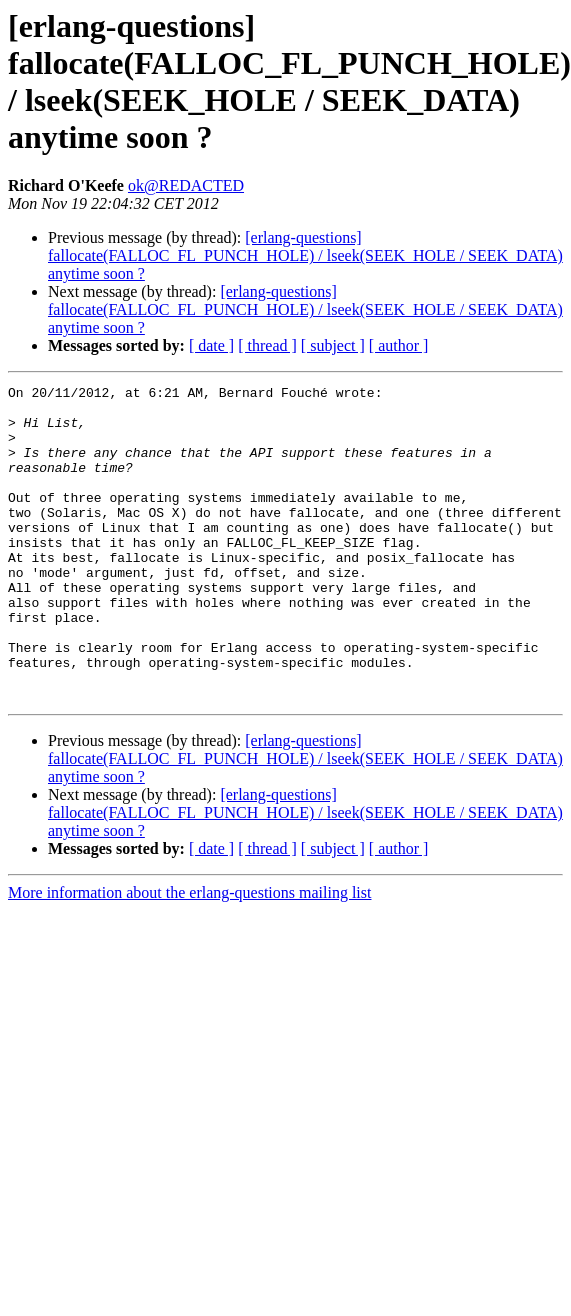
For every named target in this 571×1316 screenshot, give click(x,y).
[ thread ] (267, 345)
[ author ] (399, 345)
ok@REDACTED (186, 185)
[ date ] (211, 345)
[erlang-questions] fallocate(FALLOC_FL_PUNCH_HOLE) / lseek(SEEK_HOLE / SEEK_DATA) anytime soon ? (305, 255)
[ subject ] (333, 345)
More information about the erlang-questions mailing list (189, 955)
